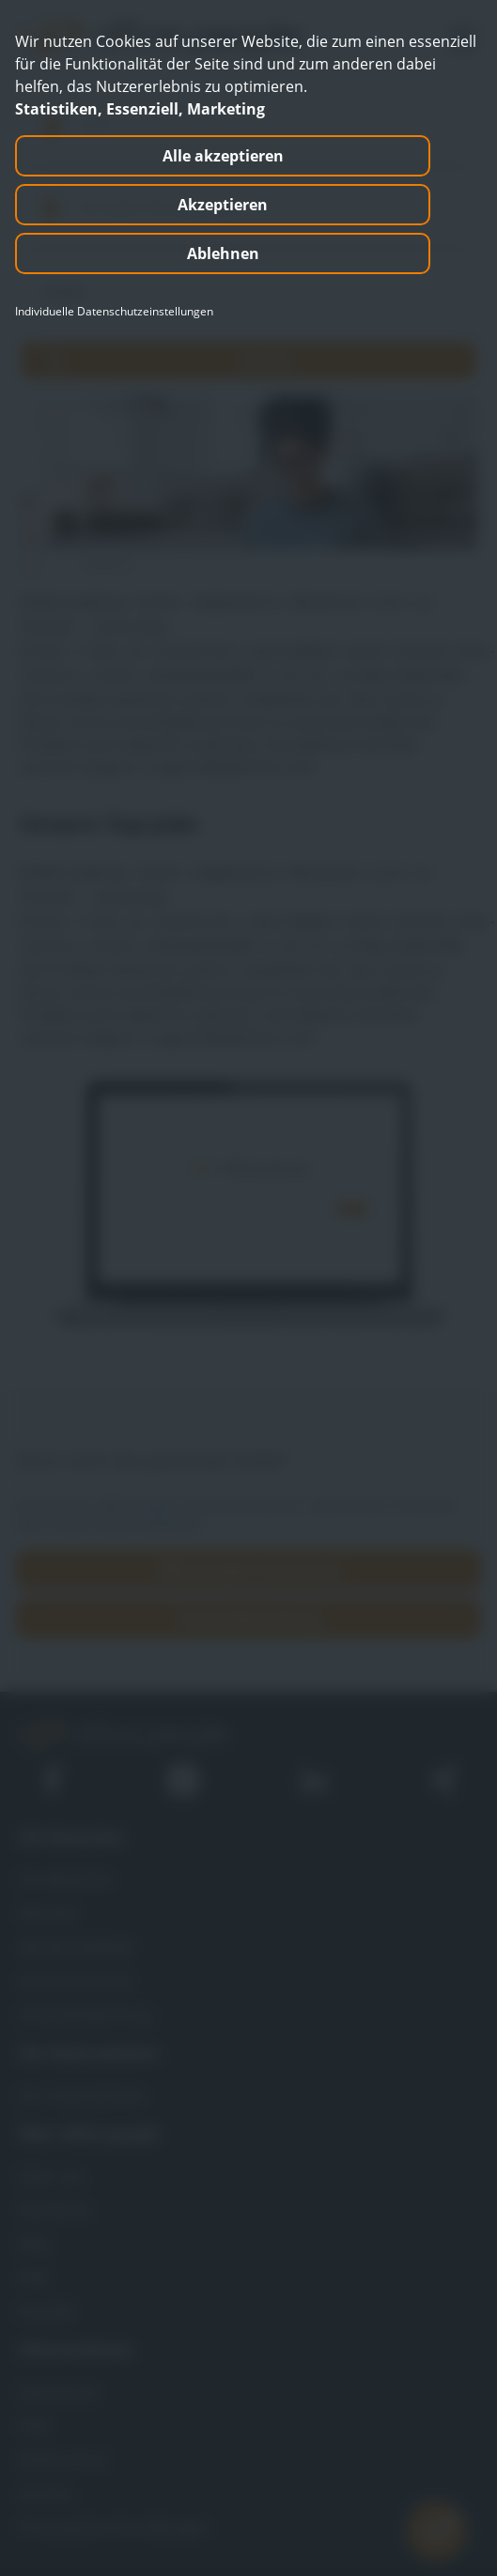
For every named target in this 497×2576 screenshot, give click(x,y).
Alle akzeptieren (223, 156)
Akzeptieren (223, 204)
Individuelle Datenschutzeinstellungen (114, 311)
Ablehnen (223, 253)
